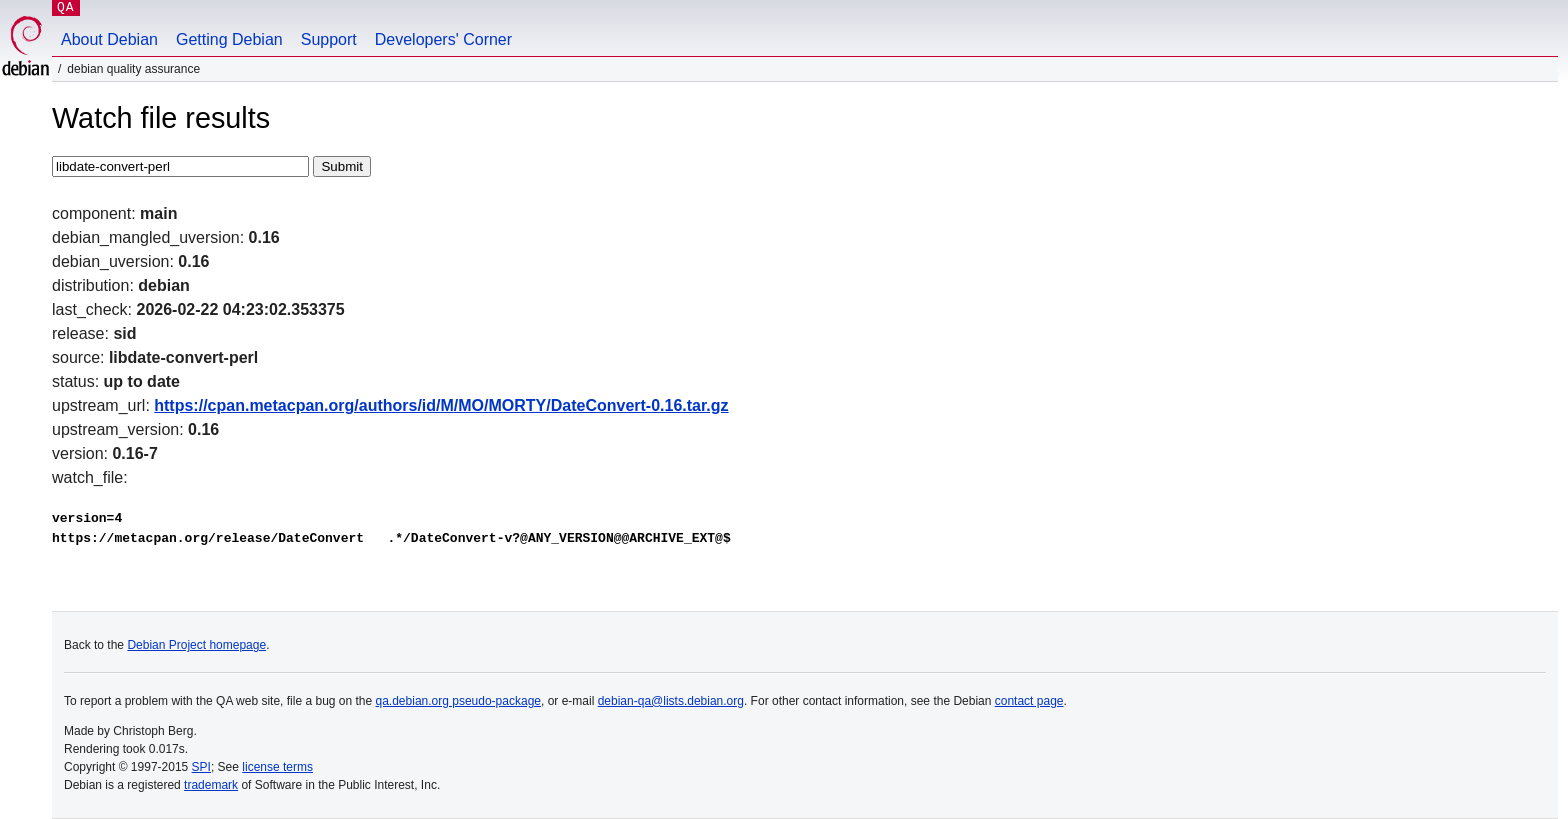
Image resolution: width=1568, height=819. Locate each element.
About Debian (109, 39)
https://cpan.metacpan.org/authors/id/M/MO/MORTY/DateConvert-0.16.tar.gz (441, 405)
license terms (277, 767)
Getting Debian (229, 39)
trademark (211, 785)
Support (329, 39)
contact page (1029, 701)
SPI (201, 767)
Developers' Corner (443, 39)
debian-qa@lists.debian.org (671, 701)
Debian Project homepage (196, 645)
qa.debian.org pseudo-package (458, 701)
